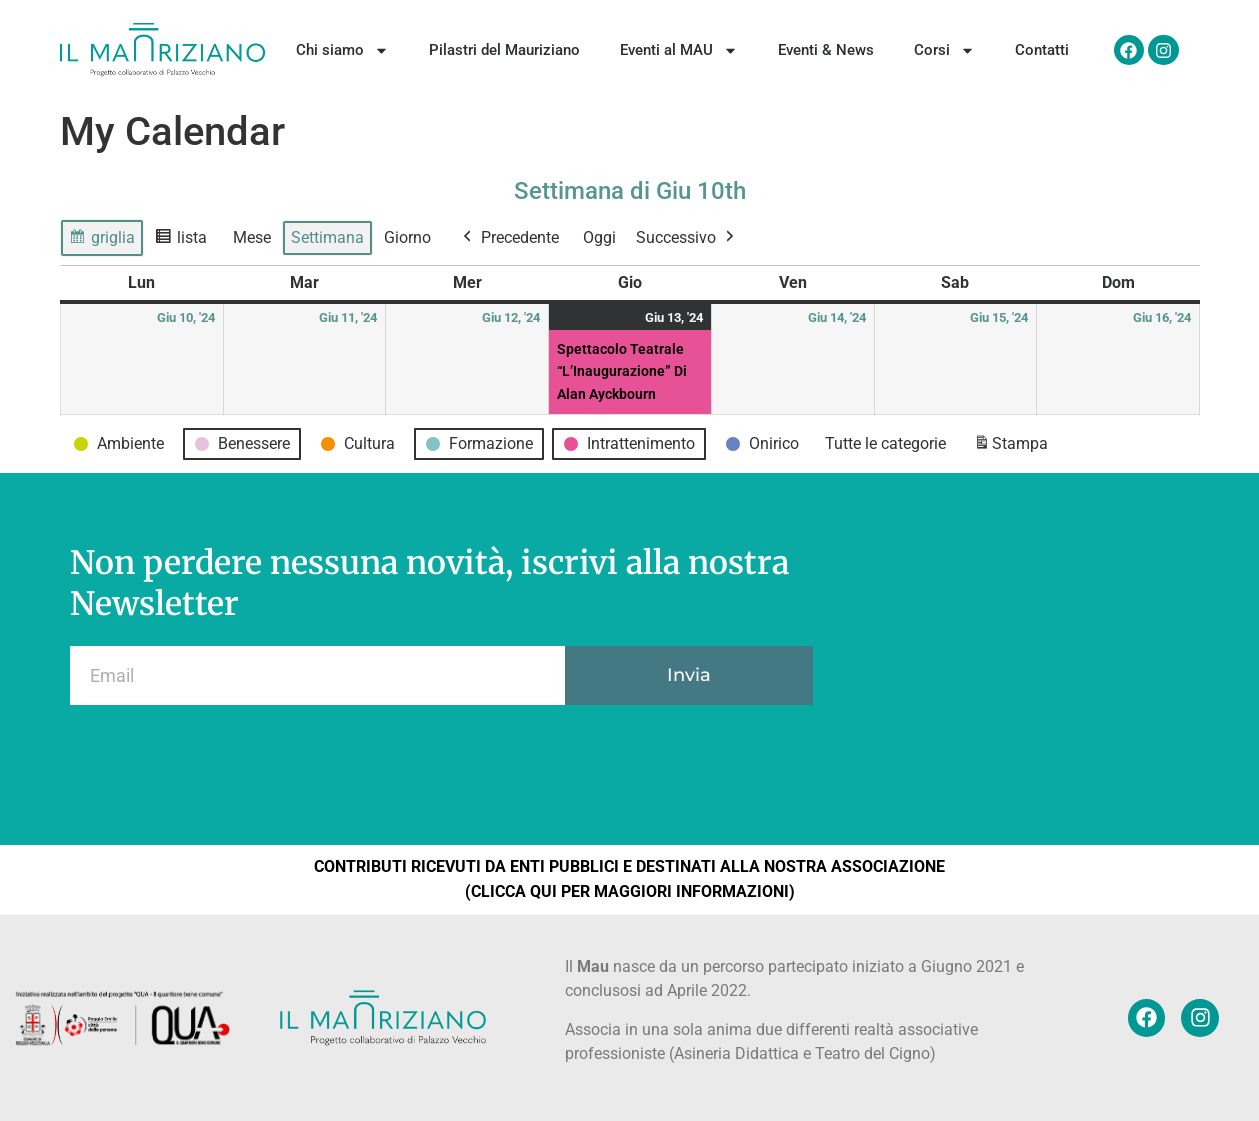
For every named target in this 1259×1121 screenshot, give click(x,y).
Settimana (327, 237)
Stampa (1010, 447)
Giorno (407, 237)
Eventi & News (826, 50)
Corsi (944, 50)
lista (185, 240)
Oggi (599, 237)
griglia (106, 240)
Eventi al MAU (679, 50)
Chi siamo (342, 50)
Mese (252, 237)
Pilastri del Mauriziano (504, 50)
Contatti (1042, 50)
